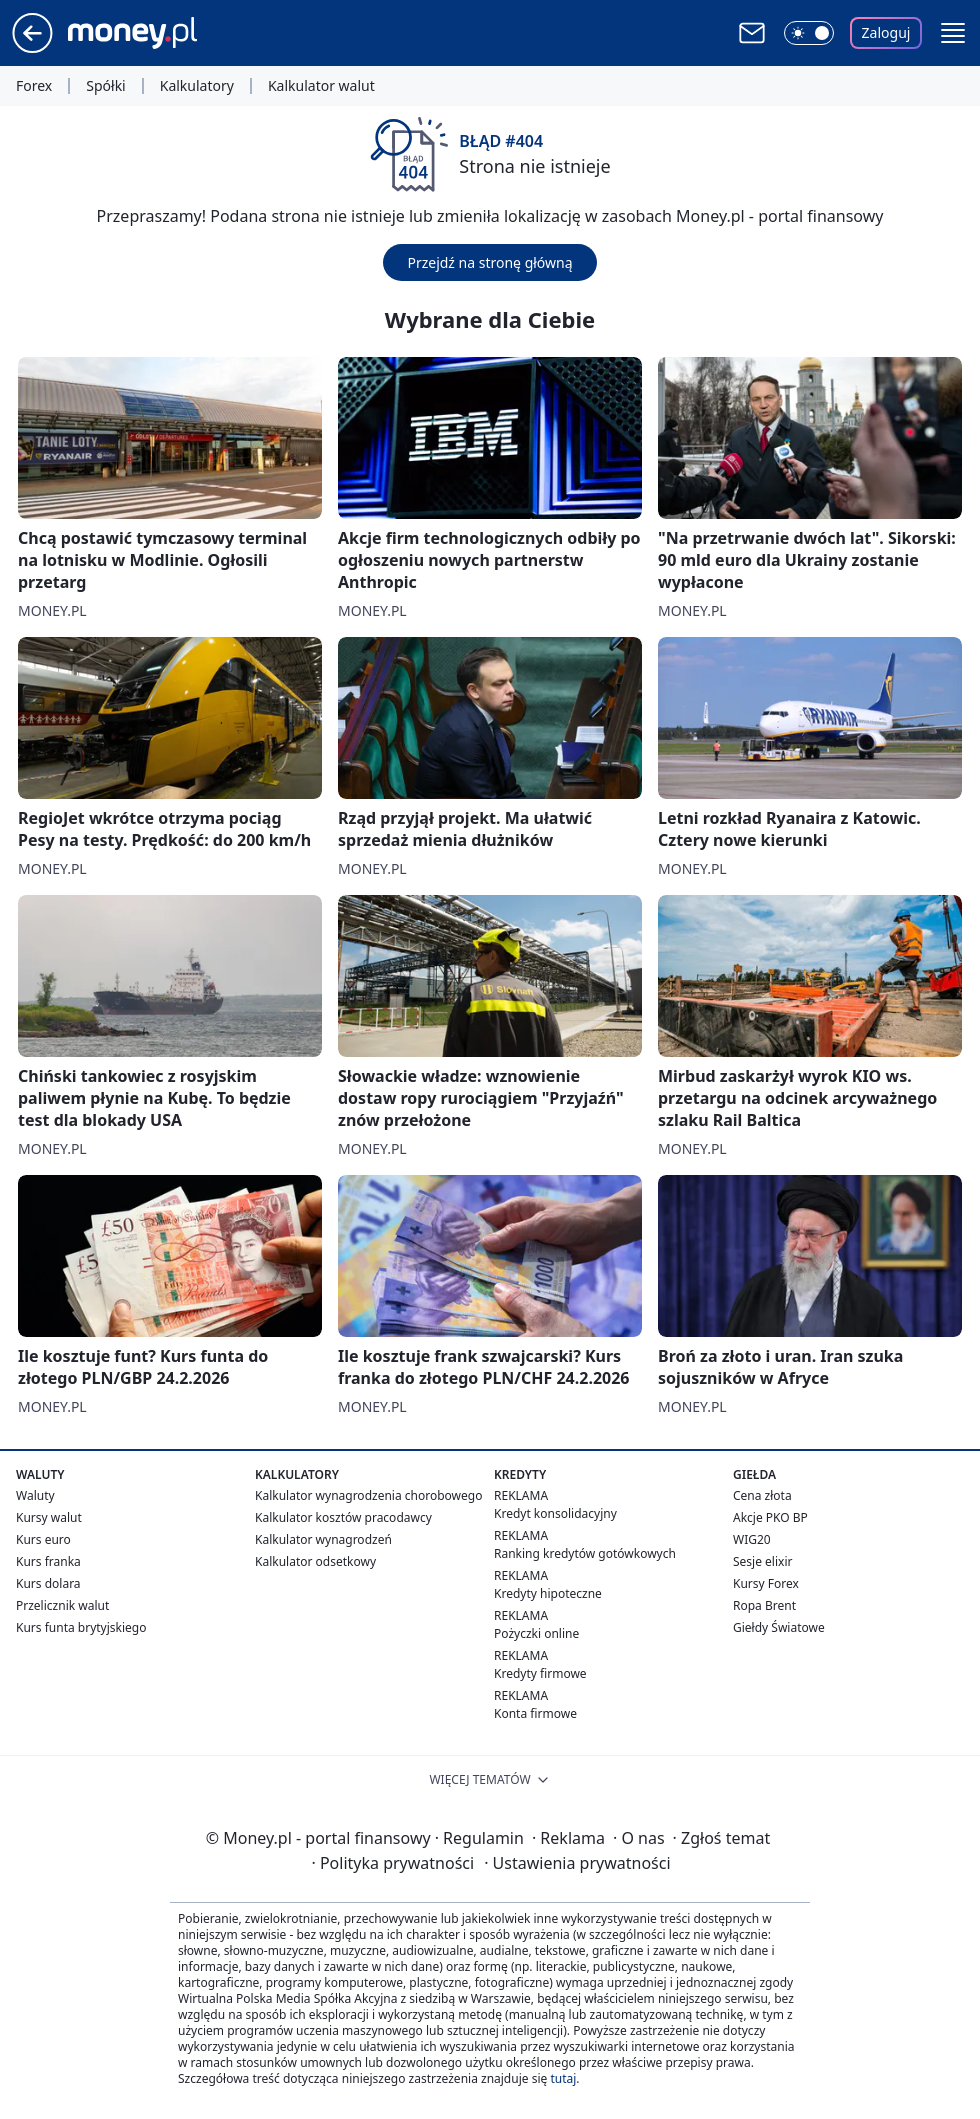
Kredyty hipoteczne (548, 1593)
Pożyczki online (536, 1633)
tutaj (563, 2078)
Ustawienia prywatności (577, 1863)
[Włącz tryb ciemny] (809, 33)
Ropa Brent (764, 1605)
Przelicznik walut (62, 1605)
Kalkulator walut (321, 86)
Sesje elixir (762, 1561)
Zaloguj (886, 32)
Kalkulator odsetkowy (315, 1561)
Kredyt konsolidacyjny (555, 1513)
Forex (34, 86)
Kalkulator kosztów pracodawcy (343, 1517)
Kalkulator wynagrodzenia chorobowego (368, 1495)
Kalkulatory (197, 86)
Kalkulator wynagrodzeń (323, 1539)
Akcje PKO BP (770, 1517)
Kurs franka (48, 1561)
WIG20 (752, 1539)
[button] (953, 33)
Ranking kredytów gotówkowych (585, 1553)
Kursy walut (49, 1517)
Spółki (105, 86)
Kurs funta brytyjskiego (81, 1627)
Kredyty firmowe (540, 1673)
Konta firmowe (535, 1713)
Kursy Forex (766, 1583)
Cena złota (762, 1495)
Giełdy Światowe (779, 1627)
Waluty (35, 1495)
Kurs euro (43, 1539)
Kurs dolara (48, 1583)
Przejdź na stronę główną (489, 262)
